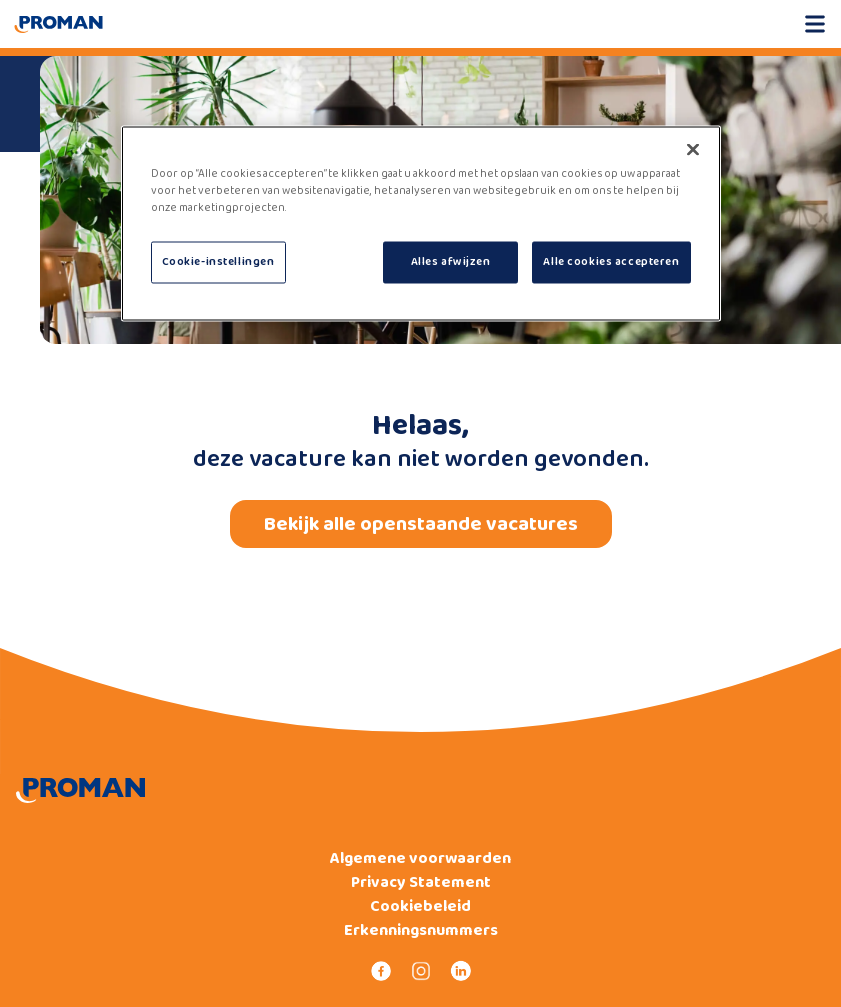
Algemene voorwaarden (420, 859)
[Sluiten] (693, 150)
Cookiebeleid (420, 907)
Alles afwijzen (451, 262)
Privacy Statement (421, 883)
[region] (421, 224)
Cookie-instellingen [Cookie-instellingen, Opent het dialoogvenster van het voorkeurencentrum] (218, 262)
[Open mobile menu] (815, 24)
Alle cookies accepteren (611, 262)
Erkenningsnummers (421, 931)
